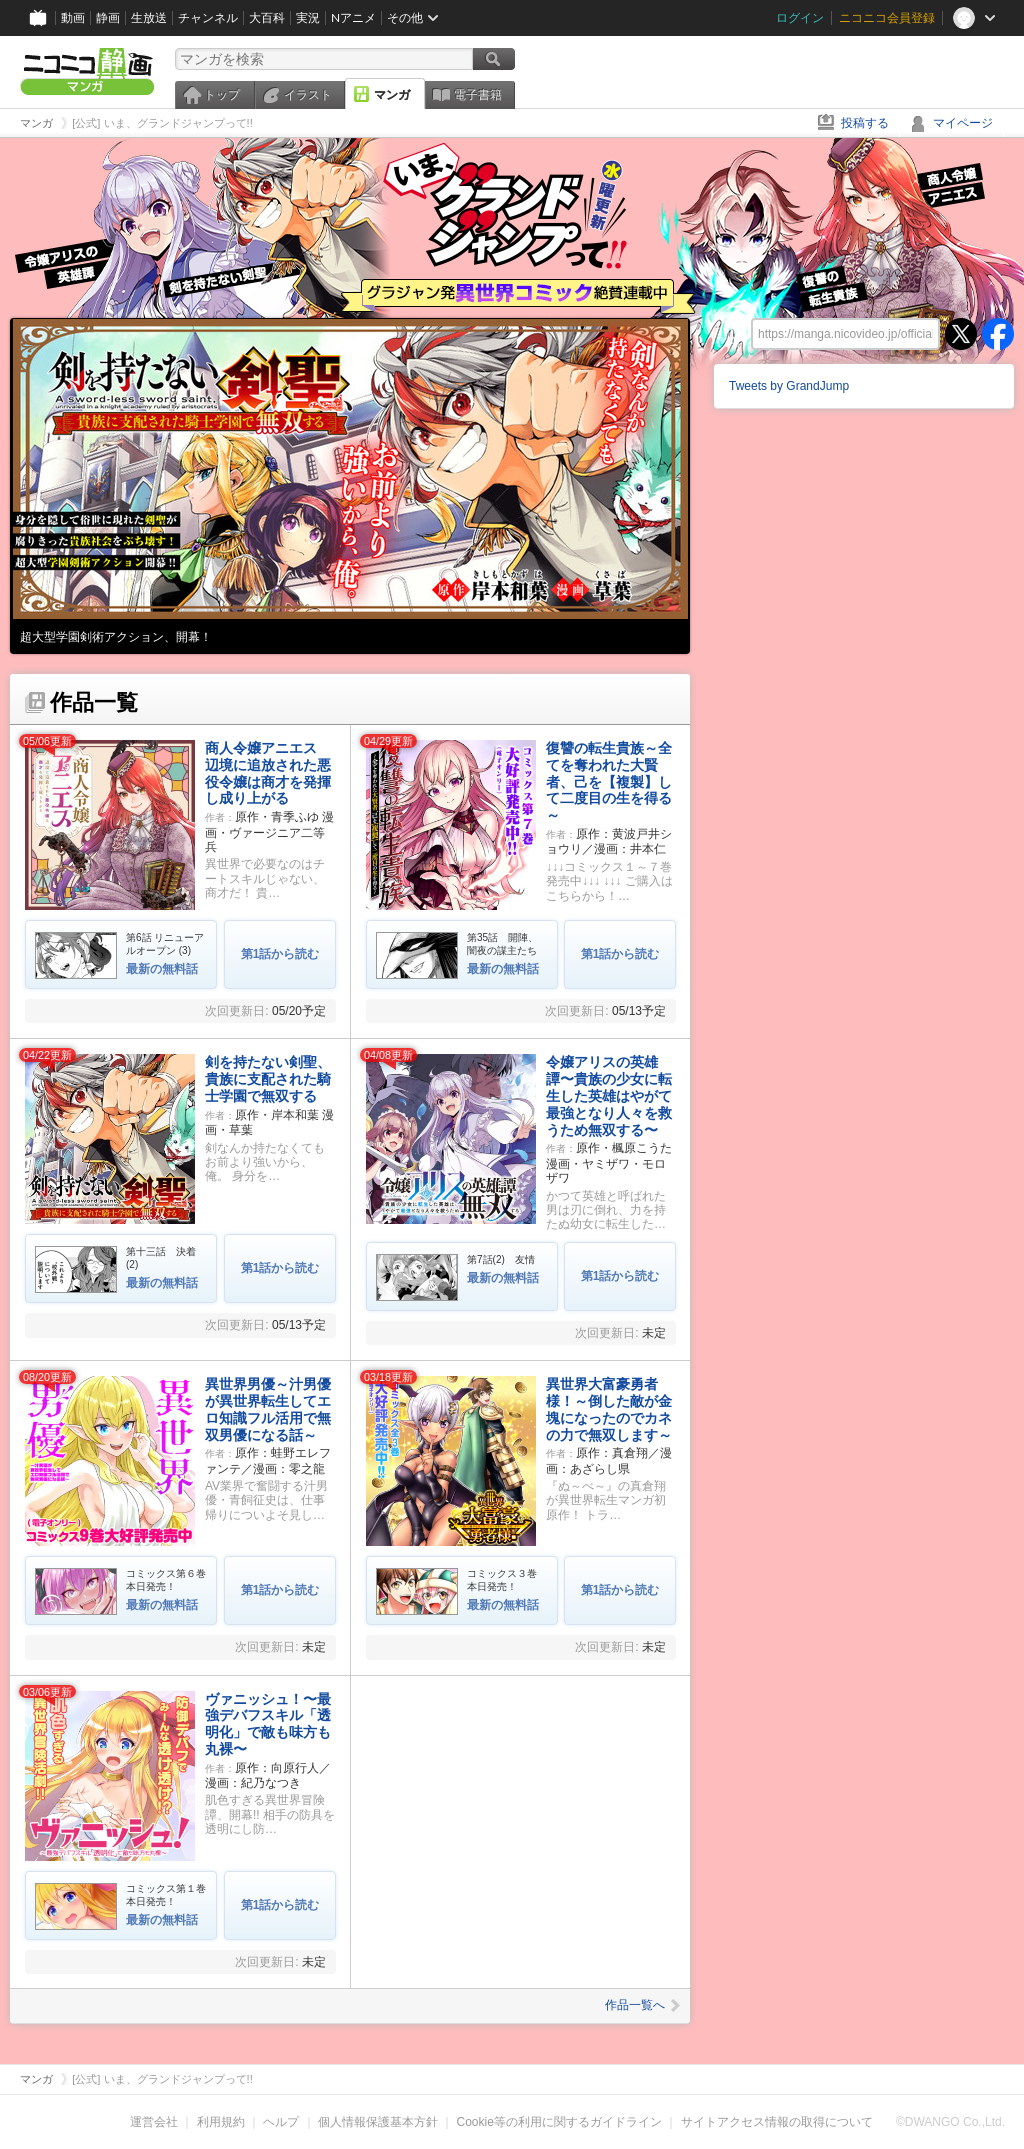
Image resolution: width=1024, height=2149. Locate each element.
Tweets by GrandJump (789, 386)
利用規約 (221, 2122)
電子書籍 (478, 95)
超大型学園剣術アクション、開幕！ (116, 637)
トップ (222, 95)
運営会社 (154, 2122)
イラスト (308, 95)
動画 (73, 17)
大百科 (267, 17)
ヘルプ (281, 2122)
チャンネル (208, 17)
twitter (961, 334)
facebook (998, 334)
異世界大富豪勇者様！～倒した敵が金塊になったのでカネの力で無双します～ (609, 1409)
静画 (108, 17)
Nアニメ (353, 17)
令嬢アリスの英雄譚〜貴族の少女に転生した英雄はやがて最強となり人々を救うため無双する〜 (609, 1095)
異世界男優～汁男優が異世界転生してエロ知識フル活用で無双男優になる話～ (268, 1409)
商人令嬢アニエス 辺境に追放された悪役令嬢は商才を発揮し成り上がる (268, 773)
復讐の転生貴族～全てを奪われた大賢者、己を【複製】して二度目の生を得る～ (609, 781)
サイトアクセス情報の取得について (777, 2122)
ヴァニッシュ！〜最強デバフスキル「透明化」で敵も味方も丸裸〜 (268, 1724)
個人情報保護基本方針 (378, 2122)
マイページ (963, 123)
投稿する (865, 123)
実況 (308, 17)
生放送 (149, 17)
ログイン (800, 17)
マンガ (392, 95)
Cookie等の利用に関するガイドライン (559, 2122)
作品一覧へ (642, 2005)
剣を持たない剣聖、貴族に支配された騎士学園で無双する (268, 1079)
